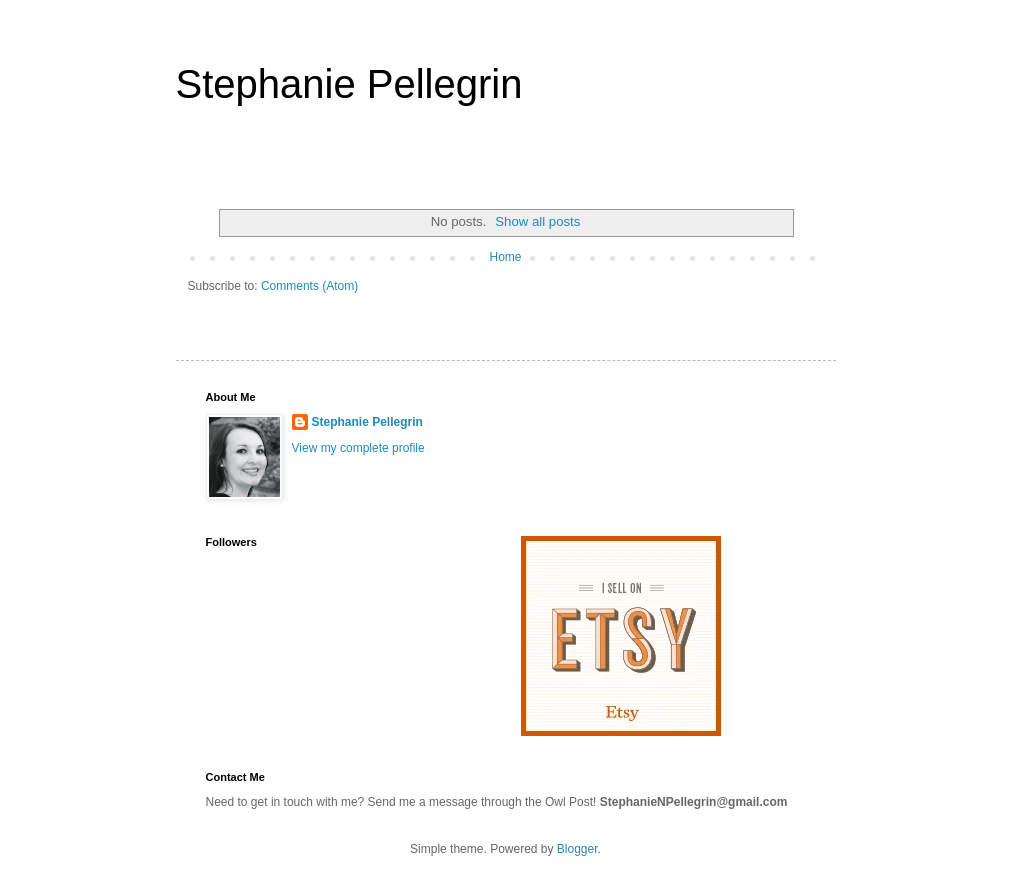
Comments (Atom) (309, 286)
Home (505, 257)
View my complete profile (358, 448)
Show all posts (537, 221)
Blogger (577, 849)
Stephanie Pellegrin (349, 84)
